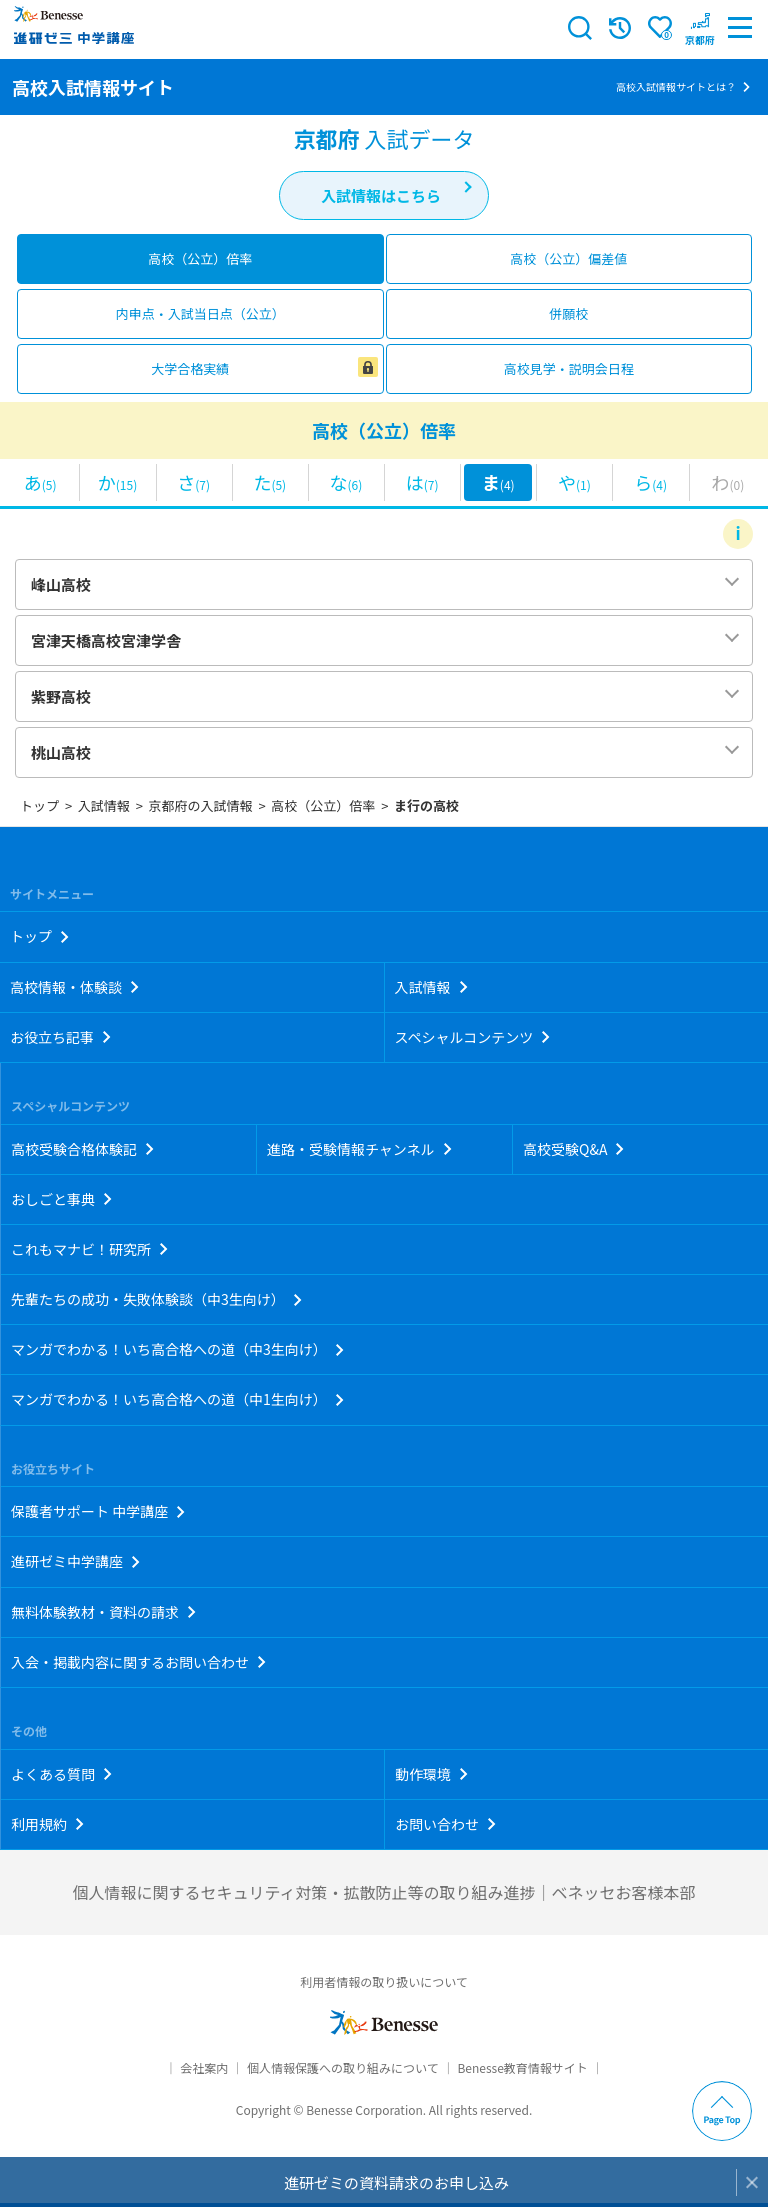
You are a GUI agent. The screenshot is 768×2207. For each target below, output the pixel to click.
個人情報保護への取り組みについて (343, 2067)
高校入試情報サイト (93, 87)
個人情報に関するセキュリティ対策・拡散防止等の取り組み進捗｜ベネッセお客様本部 (383, 1892)
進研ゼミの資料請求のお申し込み (396, 2182)
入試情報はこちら (381, 195)
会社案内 (204, 2067)
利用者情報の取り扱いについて (384, 1981)
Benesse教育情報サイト (522, 2067)
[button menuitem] (700, 28)
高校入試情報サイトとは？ (676, 86)
